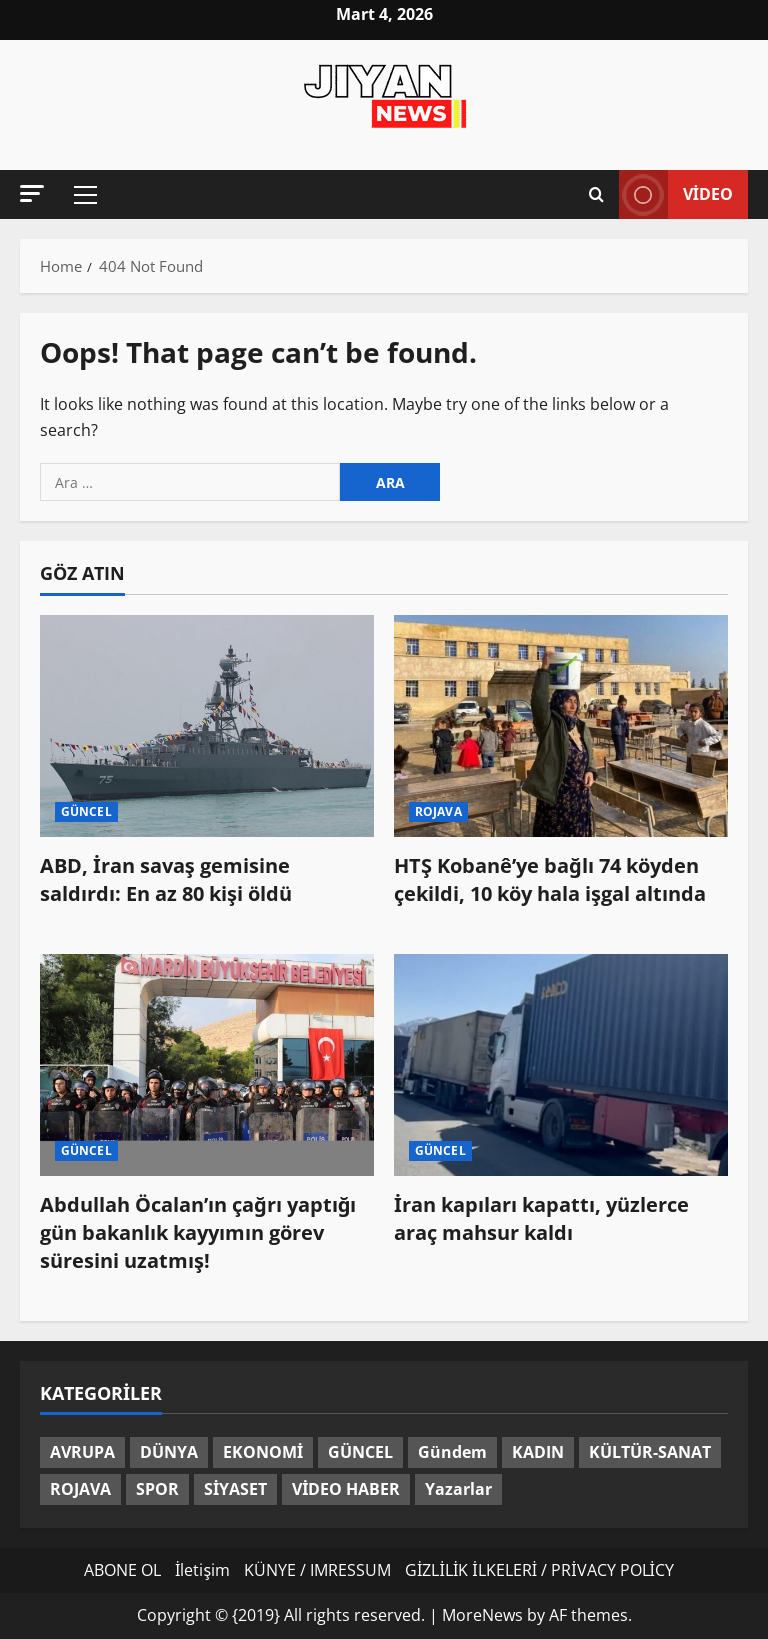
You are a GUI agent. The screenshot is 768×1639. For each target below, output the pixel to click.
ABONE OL (122, 1570)
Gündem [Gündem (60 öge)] (452, 1452)
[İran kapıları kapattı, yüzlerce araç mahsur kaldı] (561, 1065)
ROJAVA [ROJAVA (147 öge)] (80, 1489)
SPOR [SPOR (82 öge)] (157, 1489)
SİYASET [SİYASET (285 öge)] (235, 1489)
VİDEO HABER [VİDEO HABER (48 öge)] (346, 1489)
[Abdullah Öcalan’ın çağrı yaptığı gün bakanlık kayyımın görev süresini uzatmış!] (207, 1065)
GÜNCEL (86, 811)
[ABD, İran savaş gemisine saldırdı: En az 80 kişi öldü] (207, 726)
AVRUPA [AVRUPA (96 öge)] (82, 1452)
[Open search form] (596, 194)
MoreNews (482, 1615)
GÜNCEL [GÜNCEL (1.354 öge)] (360, 1452)
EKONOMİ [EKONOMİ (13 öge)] (263, 1452)
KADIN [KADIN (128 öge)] (538, 1452)
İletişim (202, 1570)
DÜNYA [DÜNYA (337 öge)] (169, 1452)
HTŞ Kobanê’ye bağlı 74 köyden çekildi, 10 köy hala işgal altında (550, 879)
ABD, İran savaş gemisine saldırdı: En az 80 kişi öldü (166, 879)
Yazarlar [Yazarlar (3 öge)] (458, 1489)
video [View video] (676, 194)
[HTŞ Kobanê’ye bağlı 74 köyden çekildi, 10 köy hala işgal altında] (561, 726)
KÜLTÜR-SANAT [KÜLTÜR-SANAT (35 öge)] (650, 1452)
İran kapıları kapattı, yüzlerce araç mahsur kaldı (541, 1218)
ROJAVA (438, 811)
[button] (32, 193)
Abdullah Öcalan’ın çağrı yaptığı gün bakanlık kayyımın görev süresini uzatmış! (198, 1232)
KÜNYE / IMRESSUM (317, 1570)
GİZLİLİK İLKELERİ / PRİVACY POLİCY (539, 1570)
